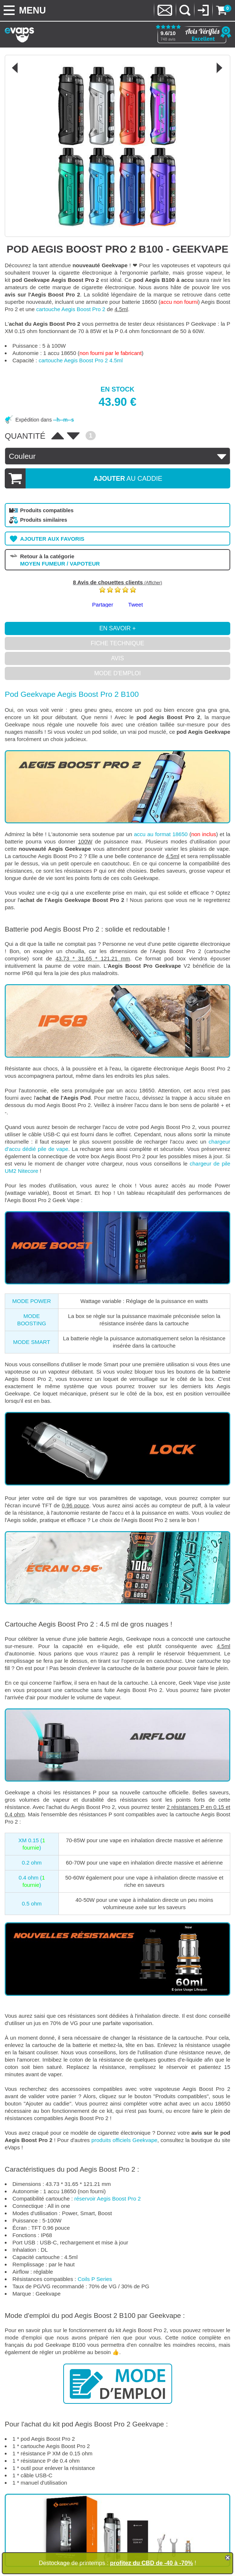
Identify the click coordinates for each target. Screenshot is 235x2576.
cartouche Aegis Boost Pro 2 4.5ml (81, 360)
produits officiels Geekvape (124, 2140)
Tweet (135, 604)
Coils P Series (94, 2279)
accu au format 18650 (160, 834)
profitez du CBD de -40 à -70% (151, 2563)
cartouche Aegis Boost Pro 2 (70, 309)
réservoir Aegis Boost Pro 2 (107, 2198)
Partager (102, 604)
